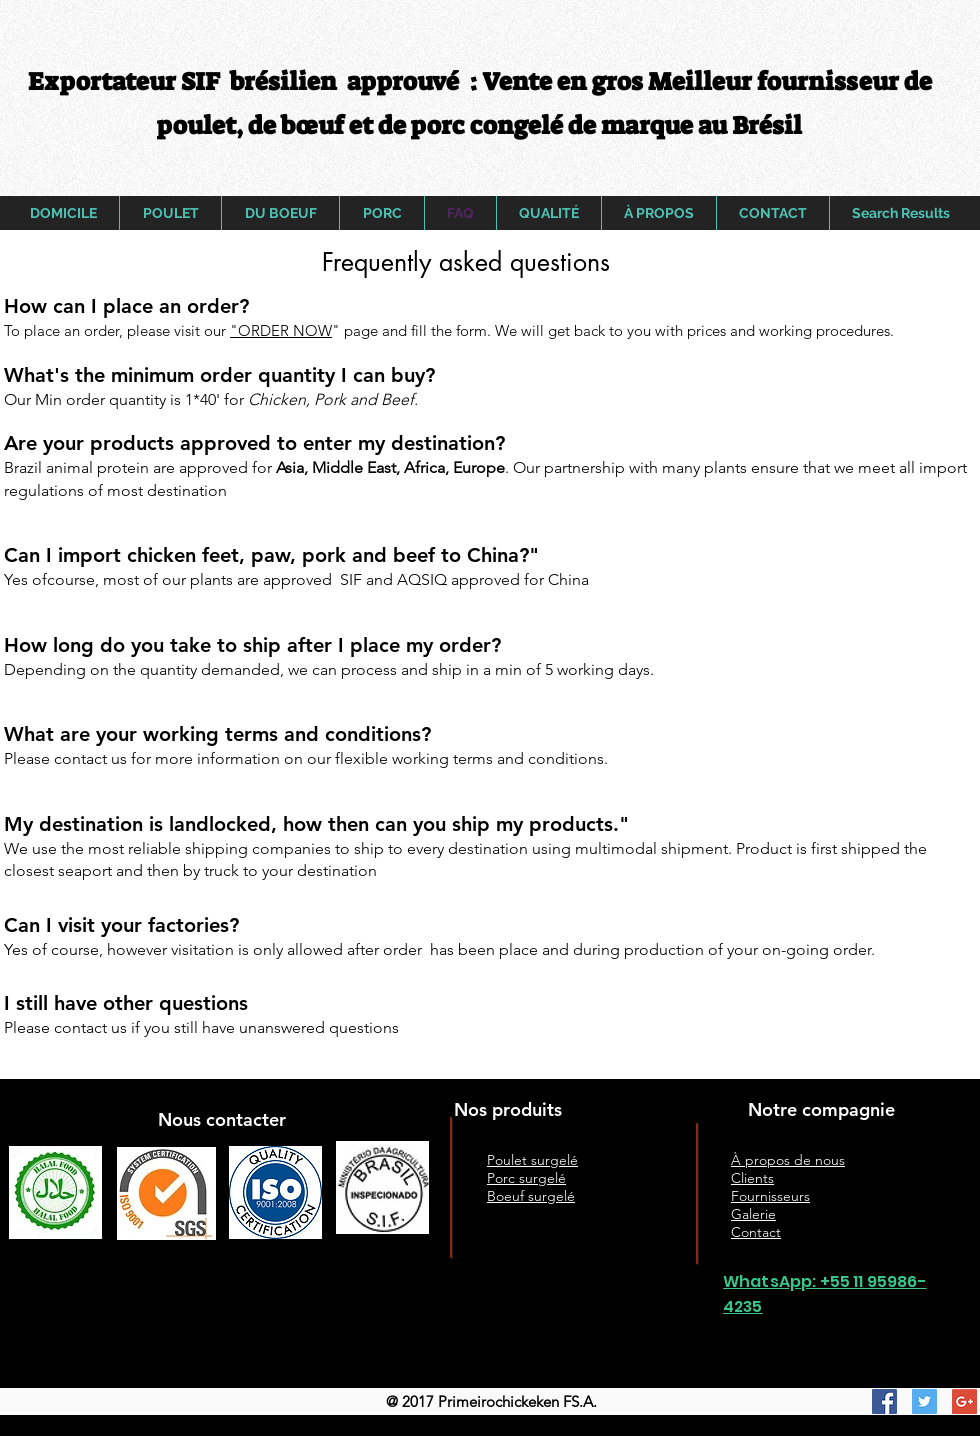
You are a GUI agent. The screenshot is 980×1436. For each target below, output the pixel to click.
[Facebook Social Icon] (884, 1401)
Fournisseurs (770, 1196)
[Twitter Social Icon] (924, 1401)
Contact (756, 1232)
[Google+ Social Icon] (964, 1401)
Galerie (753, 1214)
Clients (752, 1178)
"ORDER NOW (281, 330)
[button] (465, 262)
